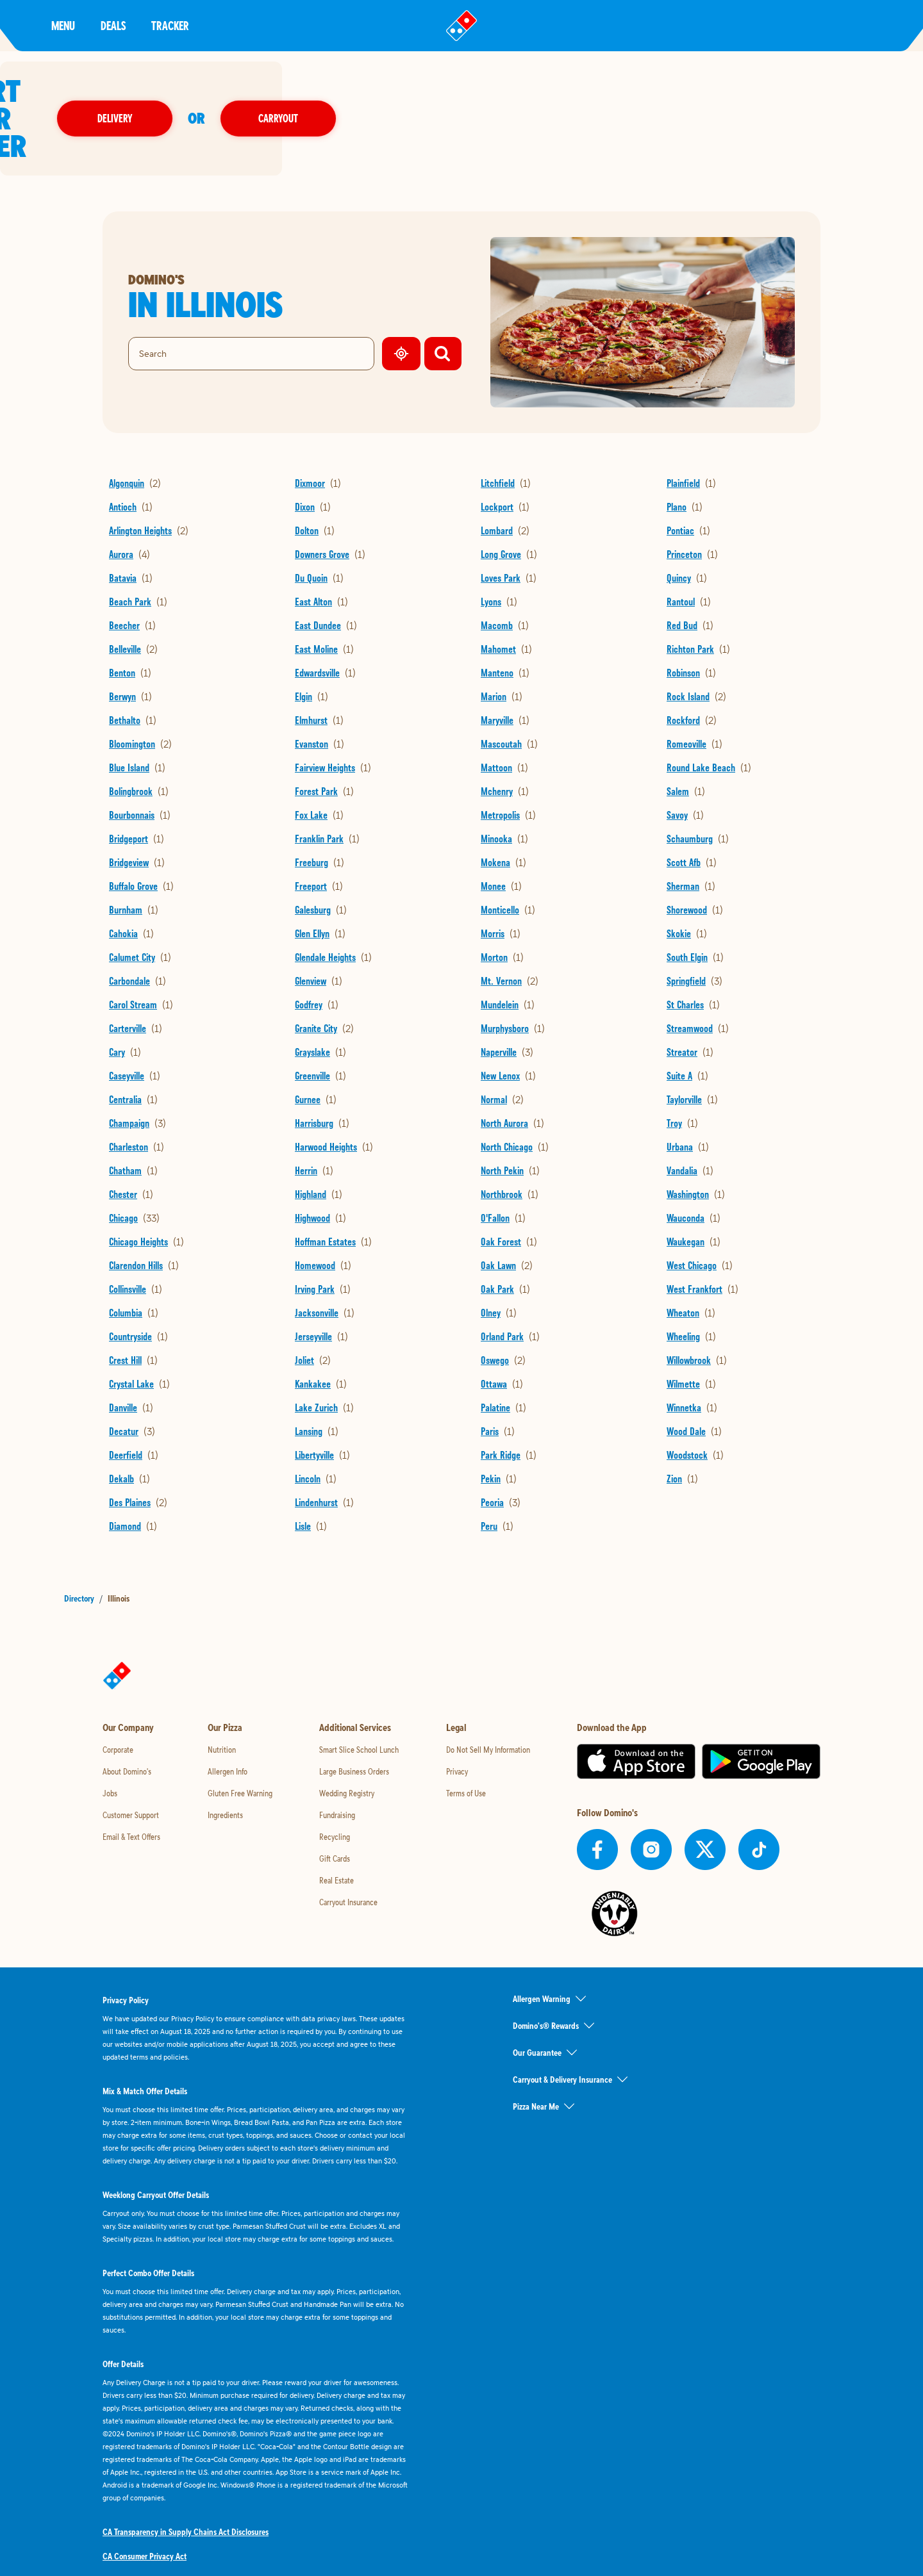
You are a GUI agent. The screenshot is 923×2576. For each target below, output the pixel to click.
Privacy (457, 1724)
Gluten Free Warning (240, 1746)
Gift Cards (334, 1811)
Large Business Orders (354, 1724)
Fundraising (337, 1767)
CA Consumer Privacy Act (145, 2508)
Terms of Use (466, 1746)
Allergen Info (227, 1724)
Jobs (110, 1746)
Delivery (512, 94)
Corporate (118, 1702)
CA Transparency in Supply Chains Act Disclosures (186, 2484)
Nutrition (222, 1702)
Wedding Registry (346, 1746)
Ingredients (225, 1767)
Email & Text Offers (131, 1789)
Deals (113, 25)
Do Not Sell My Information (488, 1702)
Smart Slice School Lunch (359, 1702)
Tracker (170, 25)
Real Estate (336, 1833)
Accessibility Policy (134, 2533)
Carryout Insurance (348, 1854)
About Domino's (127, 1724)
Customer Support (131, 1767)
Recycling (334, 1789)
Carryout (675, 94)
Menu (63, 25)
